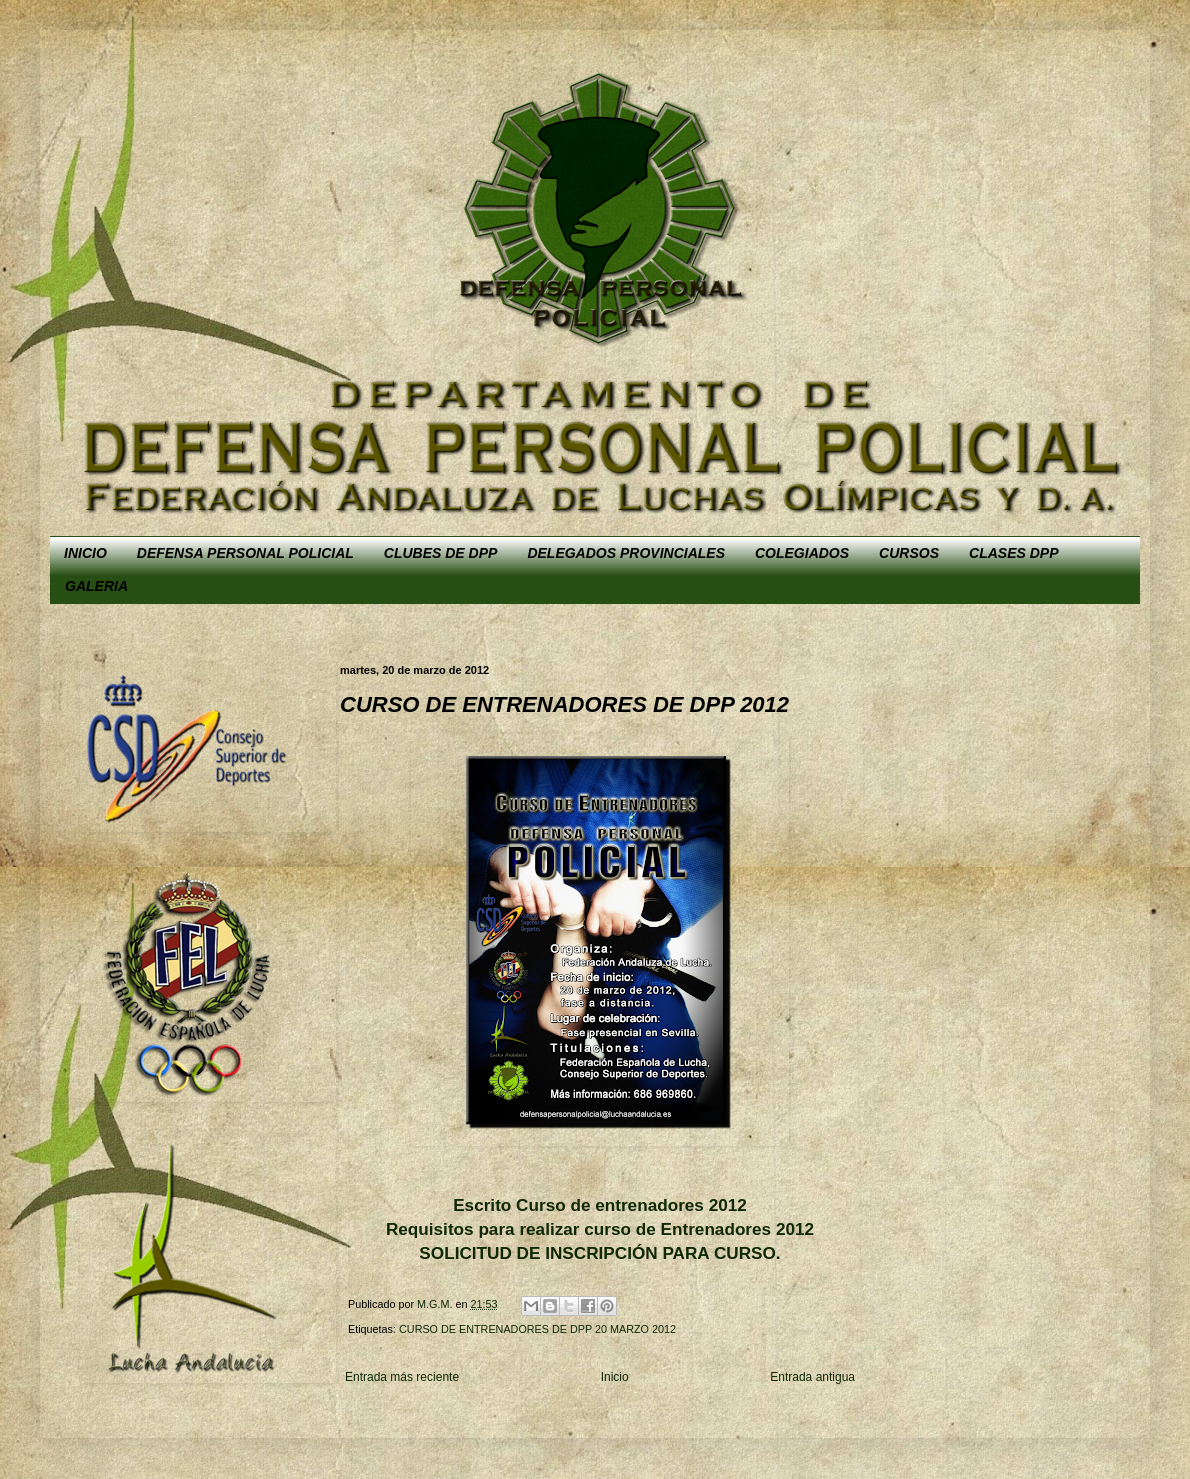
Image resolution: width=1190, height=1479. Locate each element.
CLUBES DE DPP (441, 553)
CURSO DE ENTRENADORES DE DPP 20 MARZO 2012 (537, 1329)
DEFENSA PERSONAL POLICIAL (245, 553)
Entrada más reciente (402, 1377)
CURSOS (909, 553)
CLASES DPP (1013, 553)
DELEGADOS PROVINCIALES (626, 553)
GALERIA (96, 586)
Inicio (615, 1377)
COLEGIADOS (802, 553)
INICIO (85, 553)
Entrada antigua (812, 1377)
